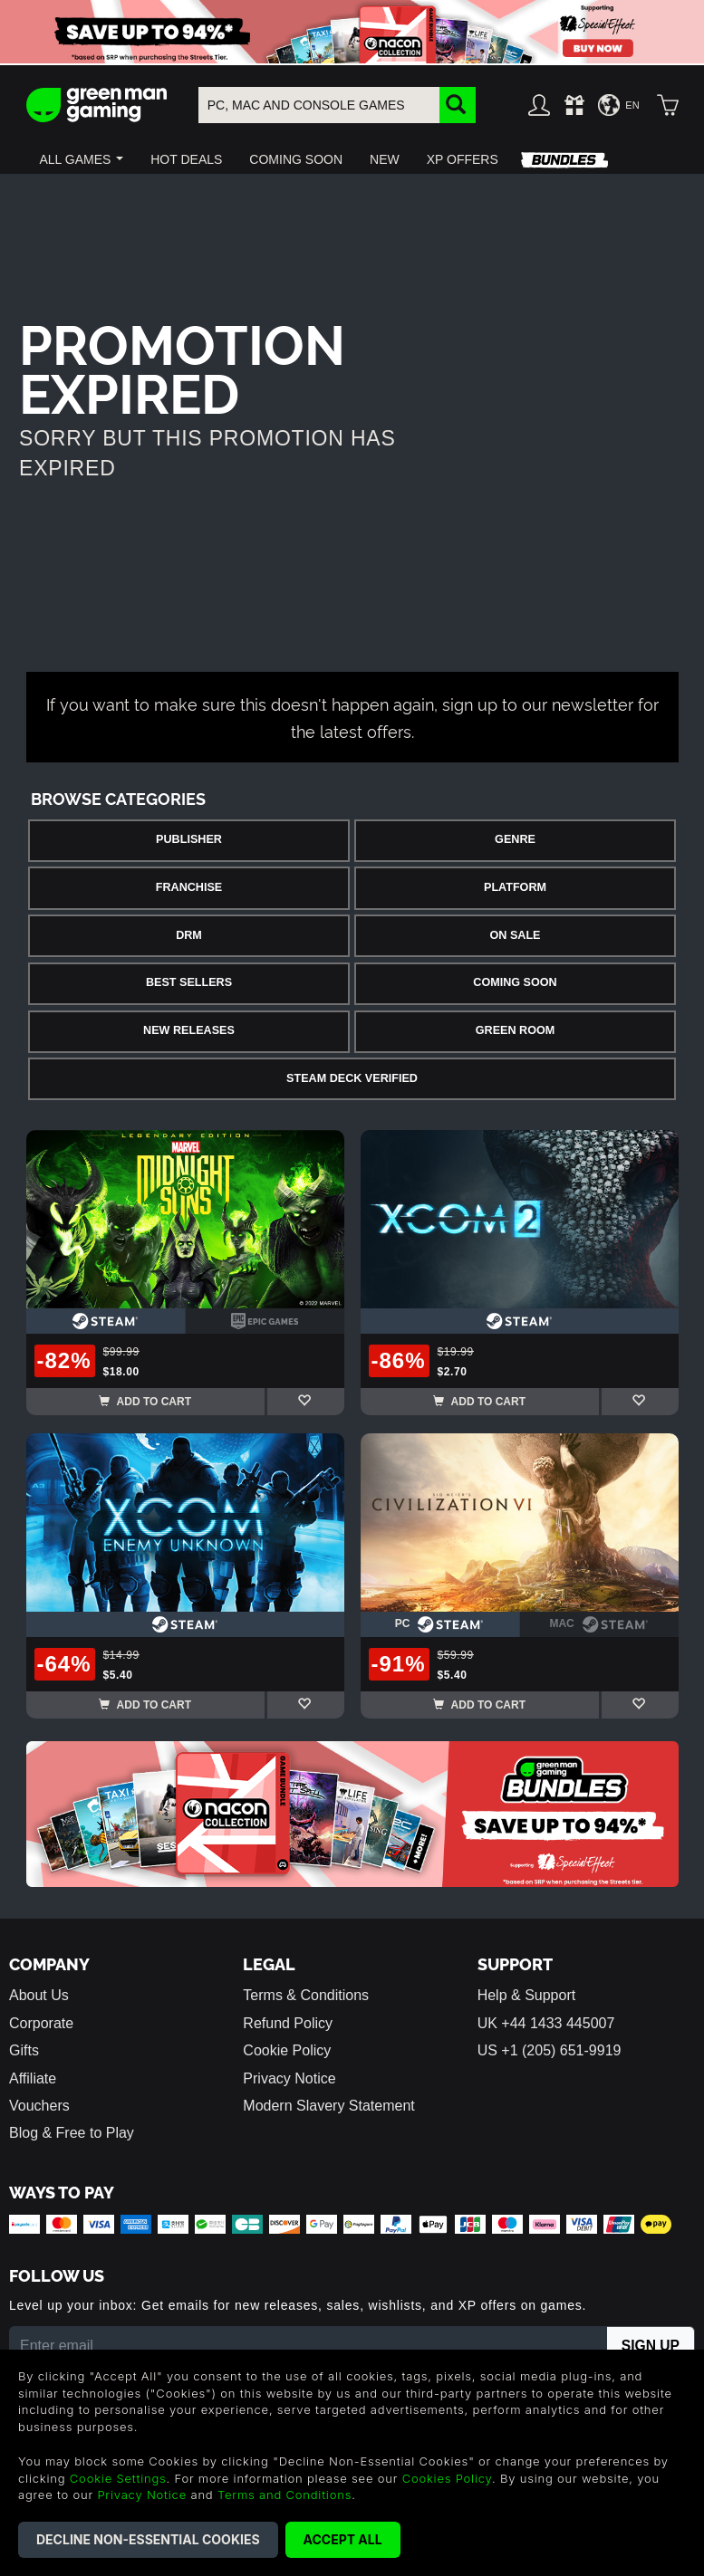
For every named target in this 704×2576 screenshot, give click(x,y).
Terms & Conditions (306, 1995)
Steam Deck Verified (352, 1078)
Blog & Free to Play (71, 2132)
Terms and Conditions (284, 2494)
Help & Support (526, 1995)
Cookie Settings (118, 2478)
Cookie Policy (287, 2050)
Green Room (515, 1030)
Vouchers (39, 2105)
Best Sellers (189, 982)
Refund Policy (288, 2023)
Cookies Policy (447, 2478)
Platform (515, 887)
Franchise (189, 887)
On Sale (515, 935)
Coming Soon (514, 982)
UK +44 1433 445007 (546, 2023)
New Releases (189, 1030)
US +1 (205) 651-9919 (549, 2050)
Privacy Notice (289, 2078)
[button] (82, 159)
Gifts (24, 2050)
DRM (189, 935)
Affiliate (32, 2078)
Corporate (41, 2023)
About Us (39, 1995)
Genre (515, 839)
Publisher (189, 839)
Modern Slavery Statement (328, 2105)
